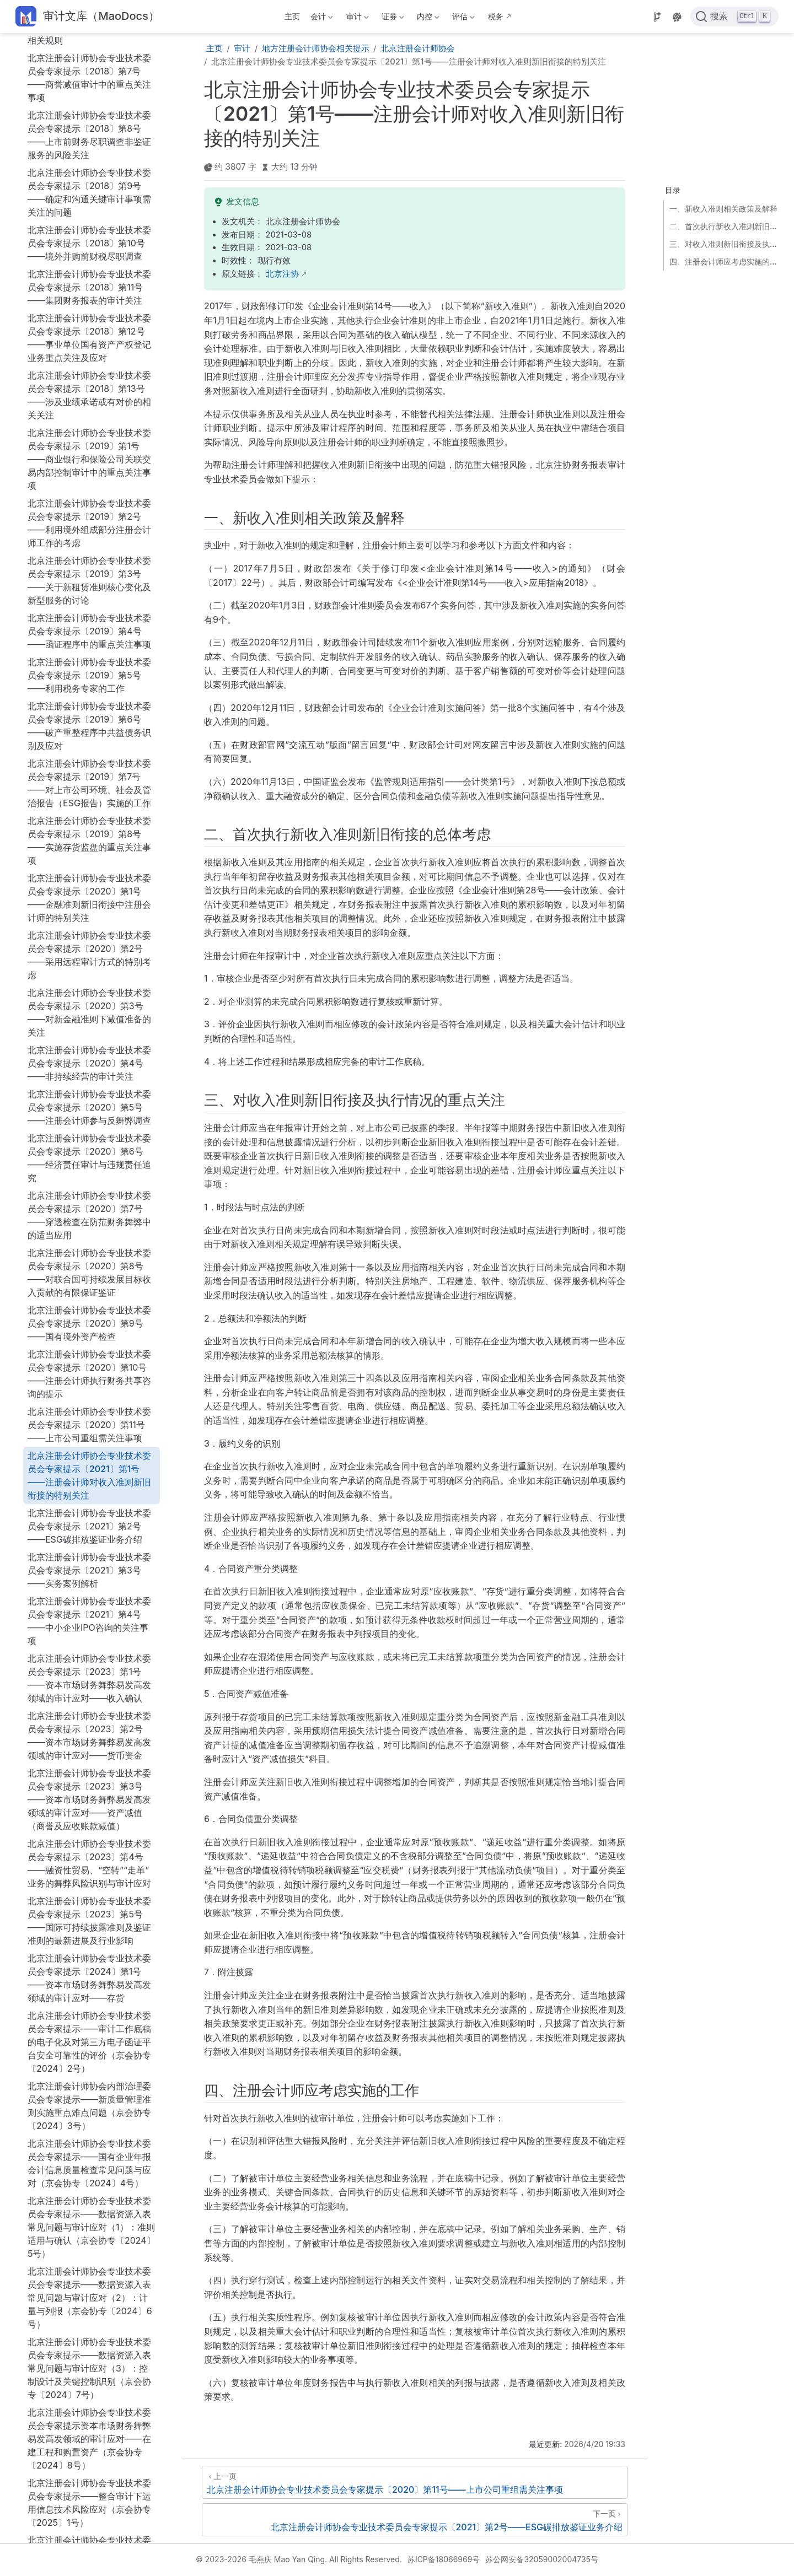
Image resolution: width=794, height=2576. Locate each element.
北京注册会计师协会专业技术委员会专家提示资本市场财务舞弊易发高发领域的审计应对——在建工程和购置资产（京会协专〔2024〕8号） (89, 2010)
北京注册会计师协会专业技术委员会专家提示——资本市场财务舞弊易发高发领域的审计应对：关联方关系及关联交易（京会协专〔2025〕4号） (89, 2266)
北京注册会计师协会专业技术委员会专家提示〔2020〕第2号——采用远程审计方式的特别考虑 (89, 526)
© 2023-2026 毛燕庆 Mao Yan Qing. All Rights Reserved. (299, 2559)
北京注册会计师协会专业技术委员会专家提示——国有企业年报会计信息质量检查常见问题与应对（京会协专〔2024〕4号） (89, 1734)
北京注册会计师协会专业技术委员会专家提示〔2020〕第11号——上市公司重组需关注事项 (89, 996)
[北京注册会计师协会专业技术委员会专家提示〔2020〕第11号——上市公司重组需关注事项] (414, 2482)
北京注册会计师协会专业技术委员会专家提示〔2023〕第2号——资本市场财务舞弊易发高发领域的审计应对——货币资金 (89, 1306)
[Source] (657, 17)
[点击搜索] (734, 16)
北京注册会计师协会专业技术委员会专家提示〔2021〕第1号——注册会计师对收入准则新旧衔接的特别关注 (89, 1046)
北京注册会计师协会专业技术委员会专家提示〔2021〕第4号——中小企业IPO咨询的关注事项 (89, 1192)
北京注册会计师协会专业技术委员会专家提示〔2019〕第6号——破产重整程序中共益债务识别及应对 (89, 297)
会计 (321, 18)
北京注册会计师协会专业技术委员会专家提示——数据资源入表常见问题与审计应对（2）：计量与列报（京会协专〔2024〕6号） (90, 1869)
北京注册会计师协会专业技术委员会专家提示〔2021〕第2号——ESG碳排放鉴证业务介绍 (89, 1097)
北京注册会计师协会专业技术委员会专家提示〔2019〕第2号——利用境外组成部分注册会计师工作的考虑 (89, 94)
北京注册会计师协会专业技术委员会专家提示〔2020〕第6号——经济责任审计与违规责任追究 (89, 729)
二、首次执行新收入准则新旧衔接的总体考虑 (724, 226)
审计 (356, 18)
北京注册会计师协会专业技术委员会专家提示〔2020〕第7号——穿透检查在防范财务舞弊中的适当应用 (89, 786)
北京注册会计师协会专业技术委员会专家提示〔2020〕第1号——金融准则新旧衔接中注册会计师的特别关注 (89, 469)
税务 (495, 16)
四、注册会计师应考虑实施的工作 (724, 261)
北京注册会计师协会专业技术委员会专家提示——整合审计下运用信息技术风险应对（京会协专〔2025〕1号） (89, 2074)
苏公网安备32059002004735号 (541, 2559)
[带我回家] (87, 17)
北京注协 (282, 274)
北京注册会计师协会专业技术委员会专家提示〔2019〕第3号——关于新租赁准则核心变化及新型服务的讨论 (89, 151)
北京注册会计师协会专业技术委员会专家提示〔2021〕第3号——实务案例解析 (89, 1141)
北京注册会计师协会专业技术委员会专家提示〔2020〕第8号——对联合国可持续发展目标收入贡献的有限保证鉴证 (89, 843)
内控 (427, 18)
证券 (391, 18)
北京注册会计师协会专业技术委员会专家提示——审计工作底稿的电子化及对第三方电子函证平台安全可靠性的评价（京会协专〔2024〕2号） (89, 1613)
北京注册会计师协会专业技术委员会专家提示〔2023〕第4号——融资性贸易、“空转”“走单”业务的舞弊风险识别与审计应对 (89, 1434)
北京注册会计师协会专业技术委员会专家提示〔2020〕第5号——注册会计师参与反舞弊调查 (89, 678)
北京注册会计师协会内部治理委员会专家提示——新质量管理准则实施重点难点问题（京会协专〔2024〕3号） (89, 1677)
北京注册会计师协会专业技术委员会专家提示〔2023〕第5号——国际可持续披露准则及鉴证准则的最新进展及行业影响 (89, 1492)
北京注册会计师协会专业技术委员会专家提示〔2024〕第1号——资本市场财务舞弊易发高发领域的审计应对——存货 (89, 1549)
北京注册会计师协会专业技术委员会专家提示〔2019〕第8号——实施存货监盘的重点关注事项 (89, 411)
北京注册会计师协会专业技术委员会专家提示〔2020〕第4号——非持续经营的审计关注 (89, 634)
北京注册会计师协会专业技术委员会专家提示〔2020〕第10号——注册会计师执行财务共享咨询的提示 (89, 945)
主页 (292, 16)
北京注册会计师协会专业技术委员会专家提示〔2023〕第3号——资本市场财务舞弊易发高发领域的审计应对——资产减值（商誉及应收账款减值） (89, 1371)
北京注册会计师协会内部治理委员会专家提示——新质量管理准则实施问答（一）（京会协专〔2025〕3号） (89, 2201)
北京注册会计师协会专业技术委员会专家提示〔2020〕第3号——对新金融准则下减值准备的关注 (89, 583)
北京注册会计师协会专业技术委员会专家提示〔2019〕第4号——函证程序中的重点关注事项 (89, 202)
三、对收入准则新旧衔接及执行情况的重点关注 (724, 244)
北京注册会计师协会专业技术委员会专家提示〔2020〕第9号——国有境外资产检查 (89, 894)
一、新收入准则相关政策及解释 (723, 208)
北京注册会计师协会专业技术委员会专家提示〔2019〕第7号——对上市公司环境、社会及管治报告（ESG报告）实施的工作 (89, 354)
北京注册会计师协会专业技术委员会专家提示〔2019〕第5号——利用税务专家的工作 (89, 246)
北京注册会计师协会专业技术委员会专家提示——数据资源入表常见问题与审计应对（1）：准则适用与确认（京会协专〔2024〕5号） (91, 1798)
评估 (462, 18)
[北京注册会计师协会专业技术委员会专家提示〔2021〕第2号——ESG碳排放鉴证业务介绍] (414, 2519)
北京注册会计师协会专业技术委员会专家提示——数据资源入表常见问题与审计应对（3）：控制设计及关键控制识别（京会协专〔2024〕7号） (89, 1939)
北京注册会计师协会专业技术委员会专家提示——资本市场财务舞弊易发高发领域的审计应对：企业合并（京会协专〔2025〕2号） (90, 2138)
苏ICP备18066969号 (443, 2559)
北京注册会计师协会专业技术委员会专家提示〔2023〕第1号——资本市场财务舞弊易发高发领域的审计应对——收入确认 (89, 1249)
